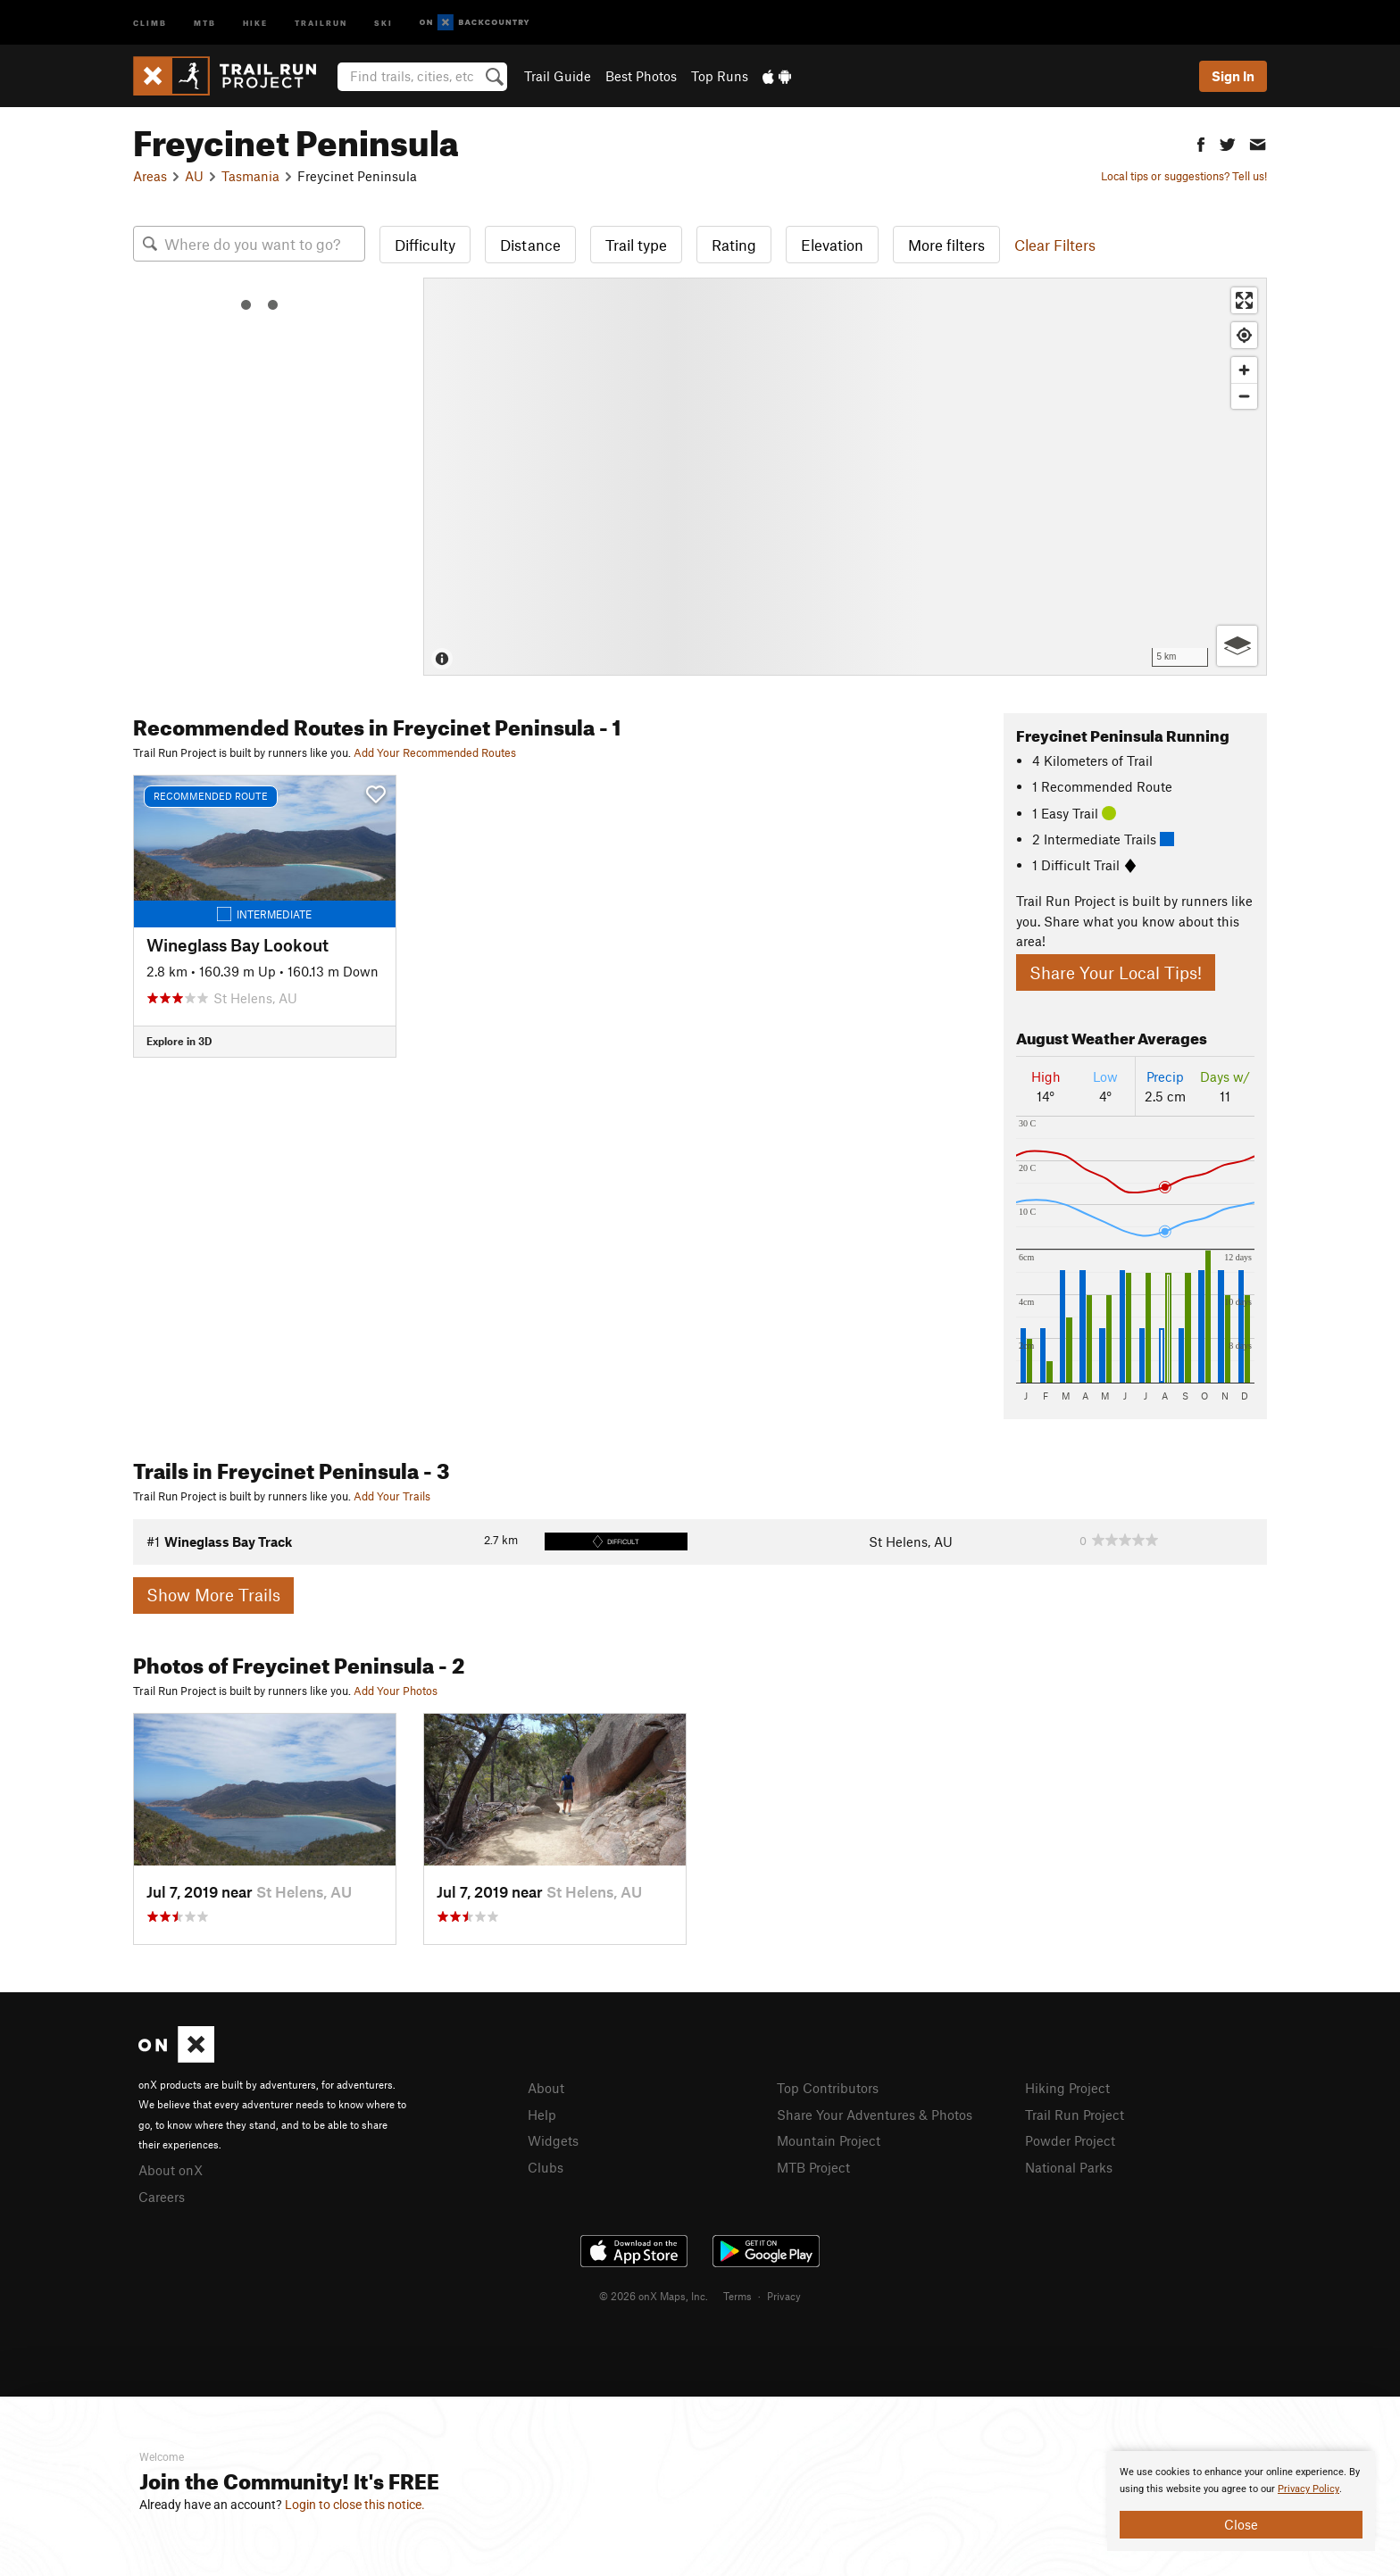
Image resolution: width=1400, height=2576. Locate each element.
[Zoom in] (1244, 370)
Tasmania (250, 176)
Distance (530, 244)
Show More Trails (213, 1594)
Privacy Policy (1308, 2489)
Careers (161, 2197)
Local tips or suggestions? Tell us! (1184, 176)
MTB (205, 22)
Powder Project (1070, 2140)
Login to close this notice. (355, 2504)
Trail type (636, 244)
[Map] (845, 476)
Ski (383, 22)
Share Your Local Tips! (1115, 972)
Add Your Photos (396, 1690)
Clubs (545, 2167)
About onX (170, 2170)
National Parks (1068, 2167)
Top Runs (719, 76)
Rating (734, 244)
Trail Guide (557, 76)
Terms (737, 2295)
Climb (150, 22)
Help (542, 2115)
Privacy (784, 2295)
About (546, 2088)
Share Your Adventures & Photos (874, 2115)
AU (194, 176)
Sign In (1233, 76)
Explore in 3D (179, 1041)
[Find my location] (1244, 335)
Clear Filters (1055, 244)
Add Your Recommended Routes (435, 752)
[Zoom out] (1244, 396)
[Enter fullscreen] (1244, 300)
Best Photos (641, 76)
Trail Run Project (1074, 2115)
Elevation (832, 244)
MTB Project (813, 2167)
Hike (255, 22)
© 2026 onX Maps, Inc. (653, 2295)
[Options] (1237, 646)
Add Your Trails (392, 1496)
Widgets (553, 2140)
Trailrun (321, 22)
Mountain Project (828, 2140)
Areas (150, 176)
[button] (1200, 142)
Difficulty (425, 244)
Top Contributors (828, 2088)
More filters (946, 244)
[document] (1241, 2501)
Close (1241, 2524)
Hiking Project (1067, 2088)
